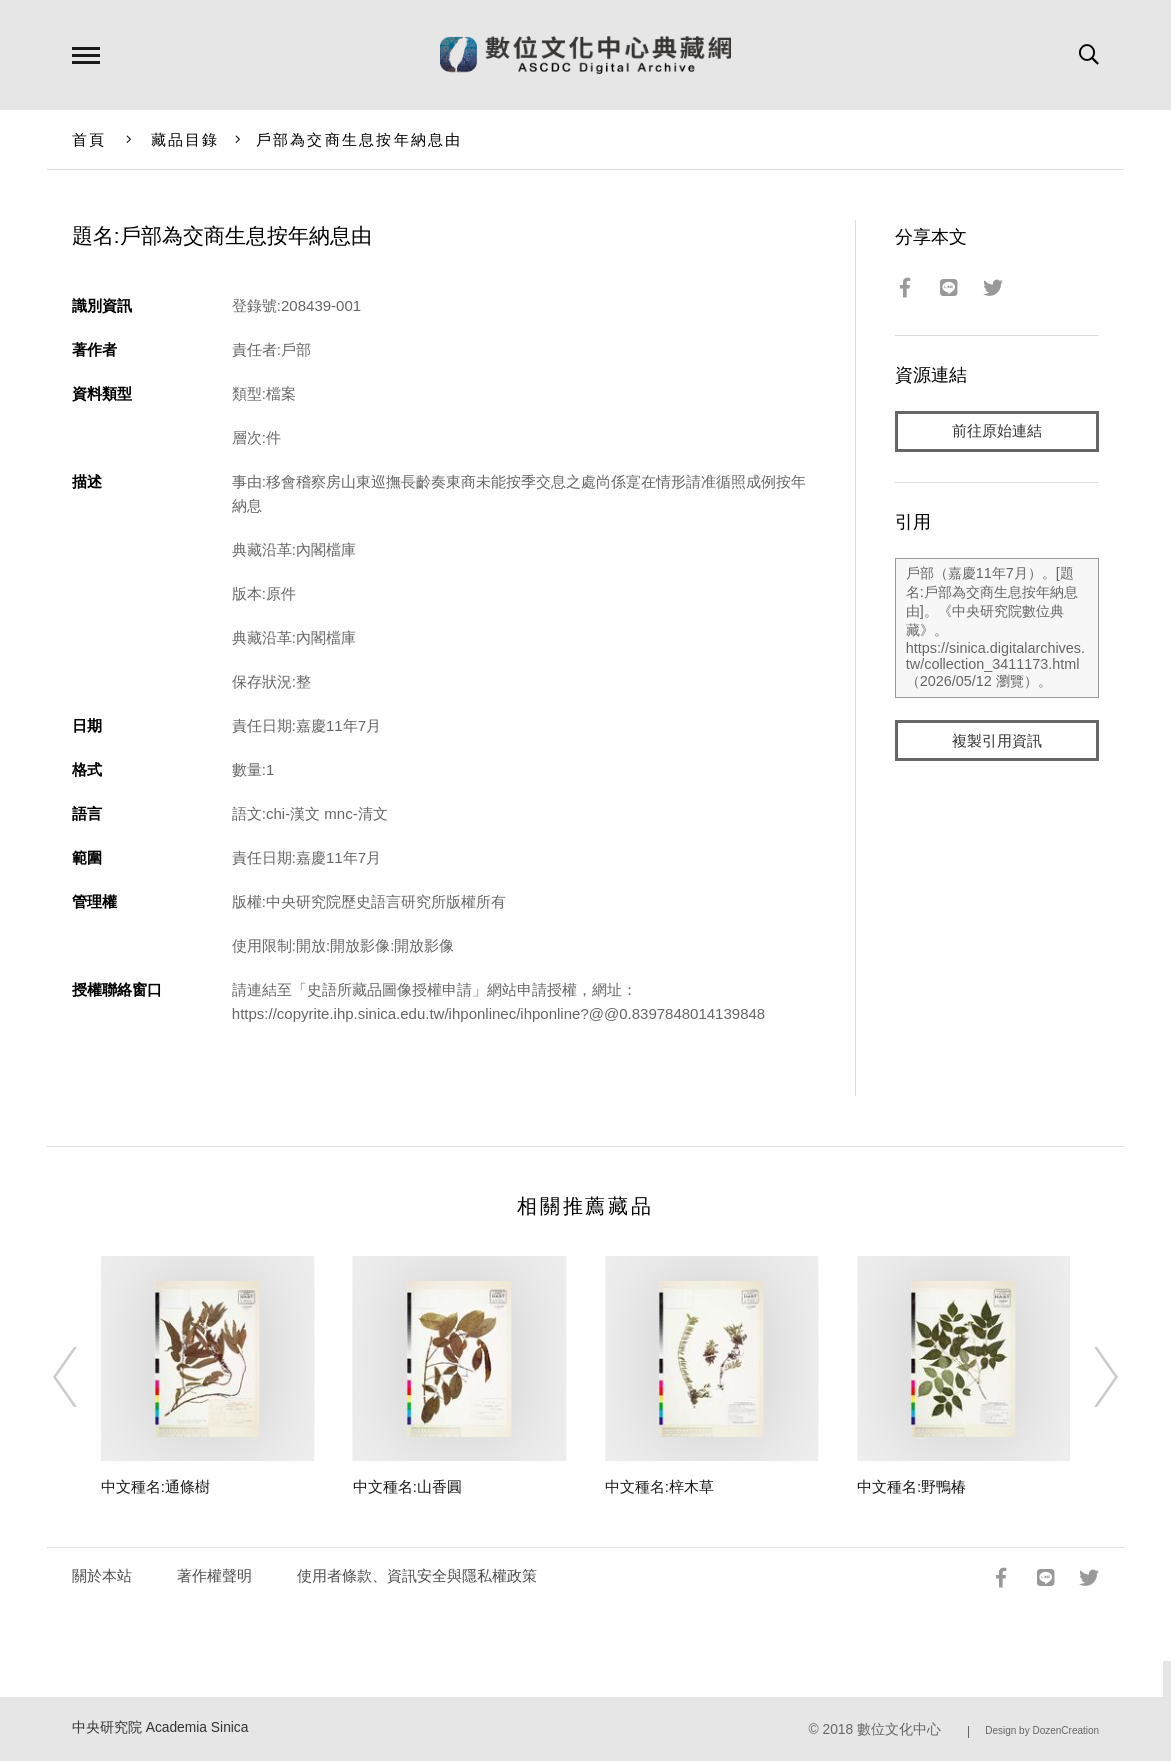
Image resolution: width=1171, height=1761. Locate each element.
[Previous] (83, 1377)
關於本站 (102, 1575)
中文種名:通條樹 (155, 1486)
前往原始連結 (997, 431)
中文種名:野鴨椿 (911, 1486)
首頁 (89, 139)
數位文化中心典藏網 (585, 55)
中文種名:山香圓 (407, 1486)
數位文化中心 (899, 1729)
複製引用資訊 (997, 741)
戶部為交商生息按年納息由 (359, 139)
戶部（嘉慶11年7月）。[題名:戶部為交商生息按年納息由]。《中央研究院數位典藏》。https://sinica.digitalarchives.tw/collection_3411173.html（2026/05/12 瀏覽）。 (997, 629)
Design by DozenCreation (1042, 1730)
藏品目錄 (185, 139)
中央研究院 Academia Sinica (160, 1727)
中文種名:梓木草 (659, 1486)
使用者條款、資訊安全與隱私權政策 (417, 1575)
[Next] (1088, 1377)
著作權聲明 (214, 1575)
